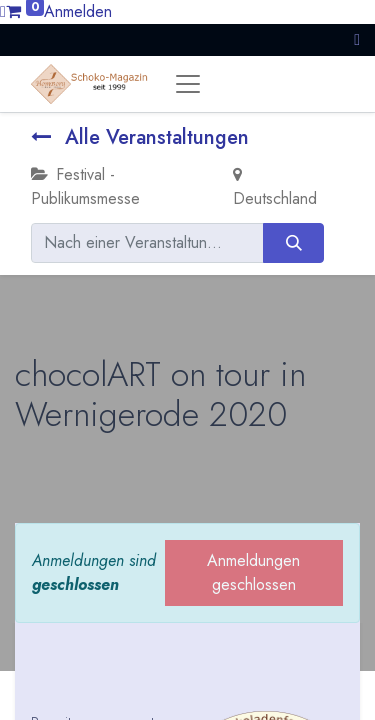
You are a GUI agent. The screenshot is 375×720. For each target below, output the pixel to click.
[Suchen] (293, 243)
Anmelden (78, 11)
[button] (357, 39)
